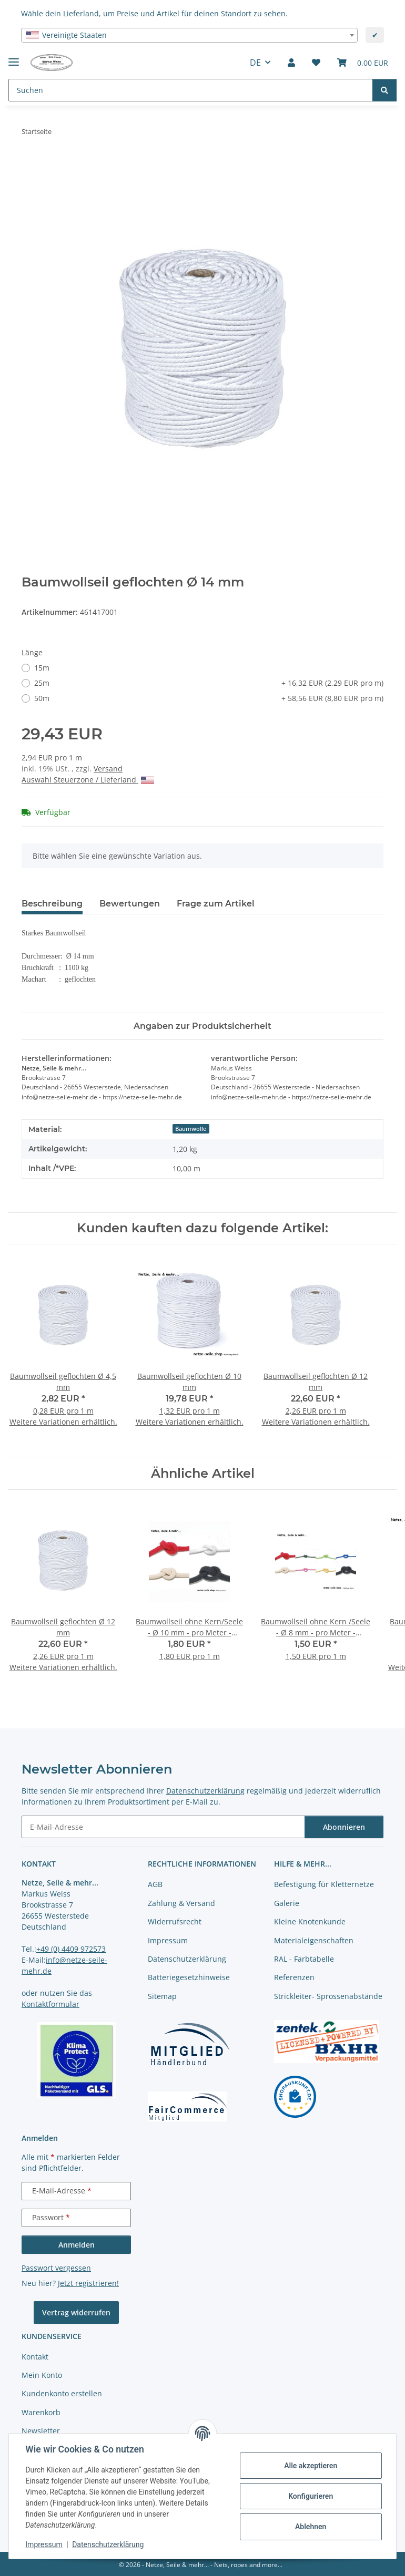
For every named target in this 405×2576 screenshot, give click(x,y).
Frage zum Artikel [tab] (216, 904)
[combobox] (189, 35)
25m (208, 682)
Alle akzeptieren (310, 2465)
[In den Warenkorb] (30, 164)
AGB (155, 1884)
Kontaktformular (50, 2004)
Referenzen (294, 1977)
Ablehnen (310, 2526)
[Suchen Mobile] (190, 90)
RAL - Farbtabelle (304, 1959)
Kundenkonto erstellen (62, 2393)
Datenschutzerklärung (108, 2544)
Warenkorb (41, 2412)
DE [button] (255, 62)
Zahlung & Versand (181, 1903)
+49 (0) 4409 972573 (71, 1949)
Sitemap (162, 1996)
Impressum (44, 2544)
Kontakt (35, 2357)
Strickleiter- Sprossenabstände (328, 1996)
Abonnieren (344, 1827)
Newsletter (41, 2431)
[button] (291, 62)
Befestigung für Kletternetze (324, 1884)
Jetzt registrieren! (88, 2283)
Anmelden (76, 2245)
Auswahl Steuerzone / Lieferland (88, 780)
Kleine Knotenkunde (310, 1921)
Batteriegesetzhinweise (189, 1977)
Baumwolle (190, 1128)
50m (208, 698)
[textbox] (189, 35)
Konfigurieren (310, 2496)
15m (41, 668)
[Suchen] (384, 90)
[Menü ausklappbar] (13, 57)
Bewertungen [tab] (129, 904)
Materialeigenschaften (313, 1940)
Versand (108, 769)
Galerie (286, 1903)
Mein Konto (42, 2375)
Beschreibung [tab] (52, 904)
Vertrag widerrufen (76, 2312)
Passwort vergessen (56, 2268)
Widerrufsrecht (174, 1921)
